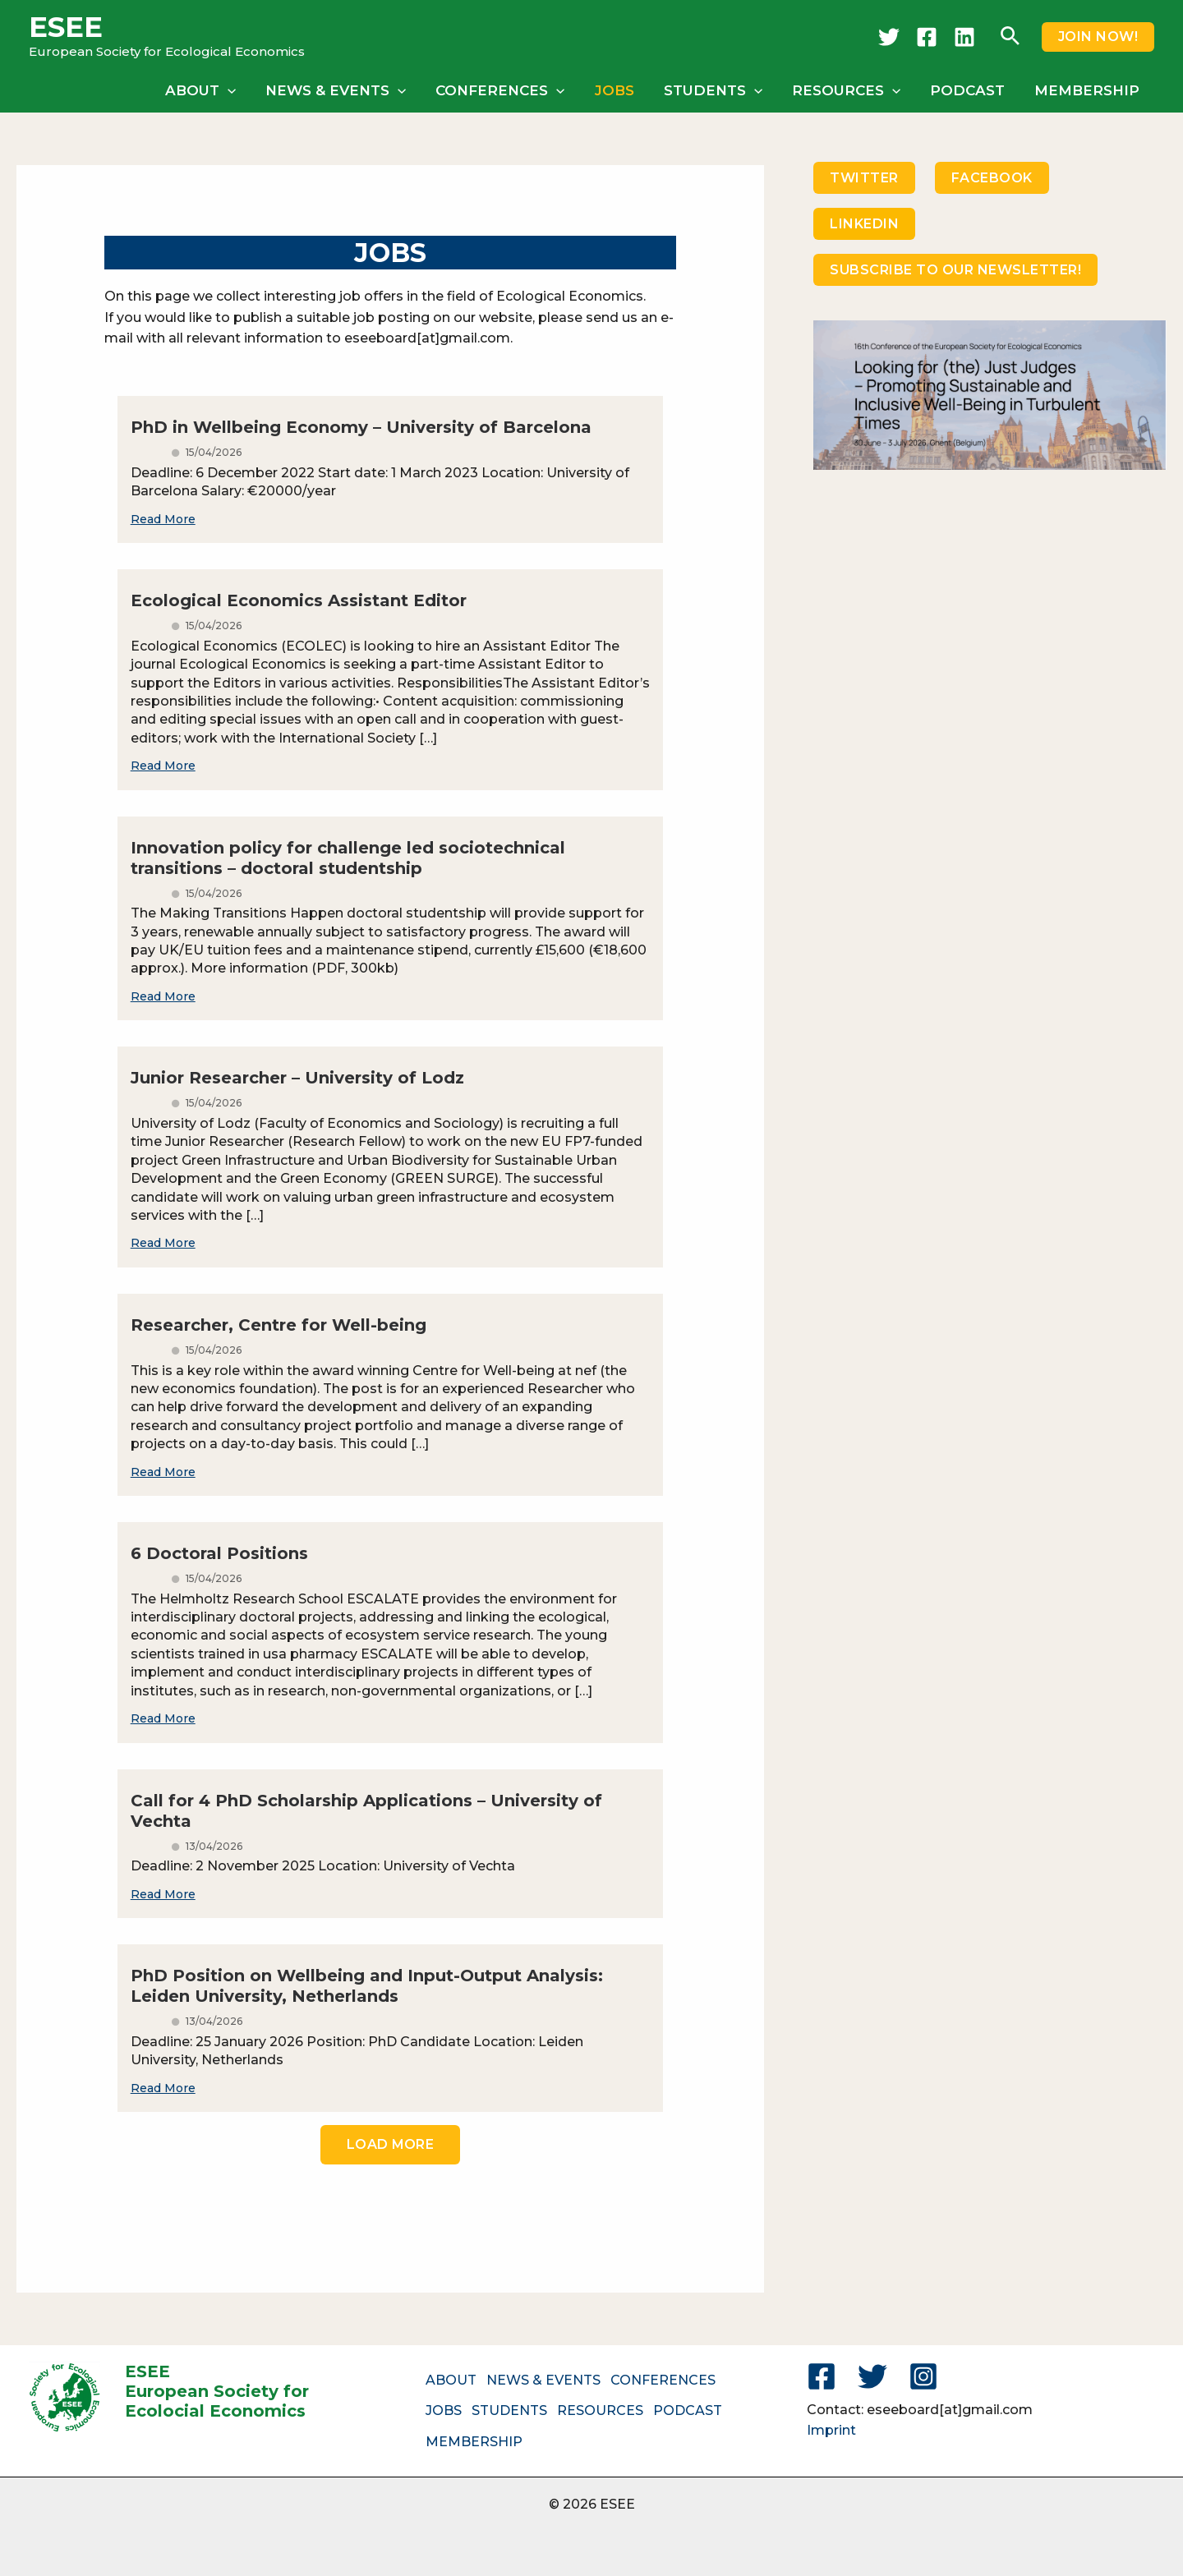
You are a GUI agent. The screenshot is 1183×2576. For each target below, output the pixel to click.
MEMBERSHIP (1087, 90)
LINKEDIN (864, 224)
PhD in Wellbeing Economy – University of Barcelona (361, 427)
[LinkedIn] (964, 37)
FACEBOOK (992, 178)
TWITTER (864, 178)
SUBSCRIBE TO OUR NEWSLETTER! (955, 270)
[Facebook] (926, 37)
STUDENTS (719, 90)
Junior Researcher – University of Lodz (297, 1078)
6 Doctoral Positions (219, 1553)
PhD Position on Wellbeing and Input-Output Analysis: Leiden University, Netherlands (367, 1986)
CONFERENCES (508, 90)
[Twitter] (889, 37)
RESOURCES (850, 90)
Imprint (831, 2430)
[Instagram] (923, 2376)
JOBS (622, 90)
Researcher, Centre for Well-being (278, 1325)
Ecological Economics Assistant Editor (299, 600)
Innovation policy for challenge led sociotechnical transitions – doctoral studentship (348, 858)
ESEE (66, 27)
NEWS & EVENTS (346, 90)
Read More (163, 519)
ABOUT (212, 90)
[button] (1010, 37)
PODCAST (969, 90)
